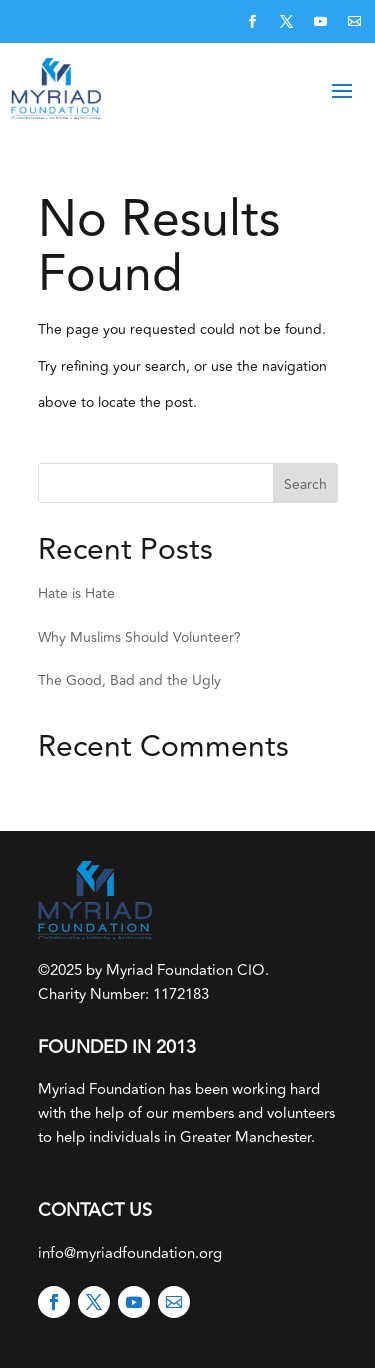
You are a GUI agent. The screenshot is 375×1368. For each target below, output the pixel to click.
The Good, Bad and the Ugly (129, 680)
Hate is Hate (76, 593)
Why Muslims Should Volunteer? (139, 637)
